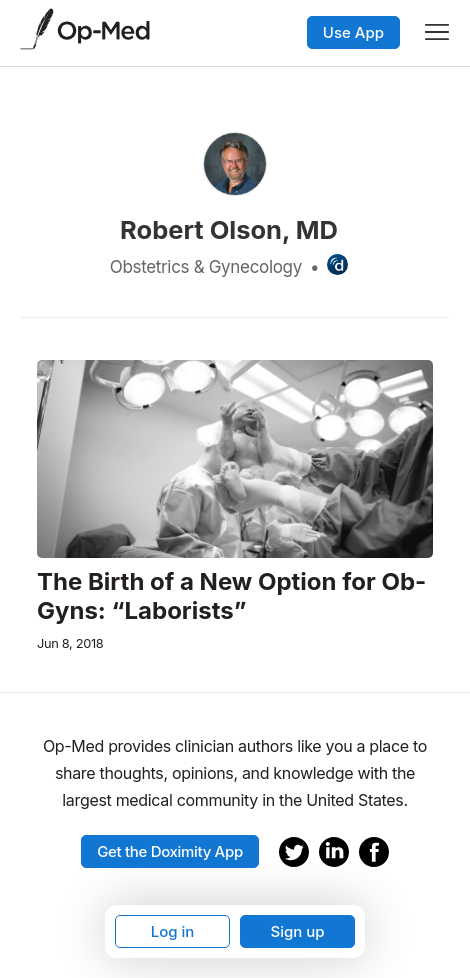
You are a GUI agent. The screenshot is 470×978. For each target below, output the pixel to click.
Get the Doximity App (170, 851)
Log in (173, 931)
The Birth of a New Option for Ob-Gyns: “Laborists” (231, 596)
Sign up (297, 931)
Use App (353, 32)
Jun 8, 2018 (70, 643)
